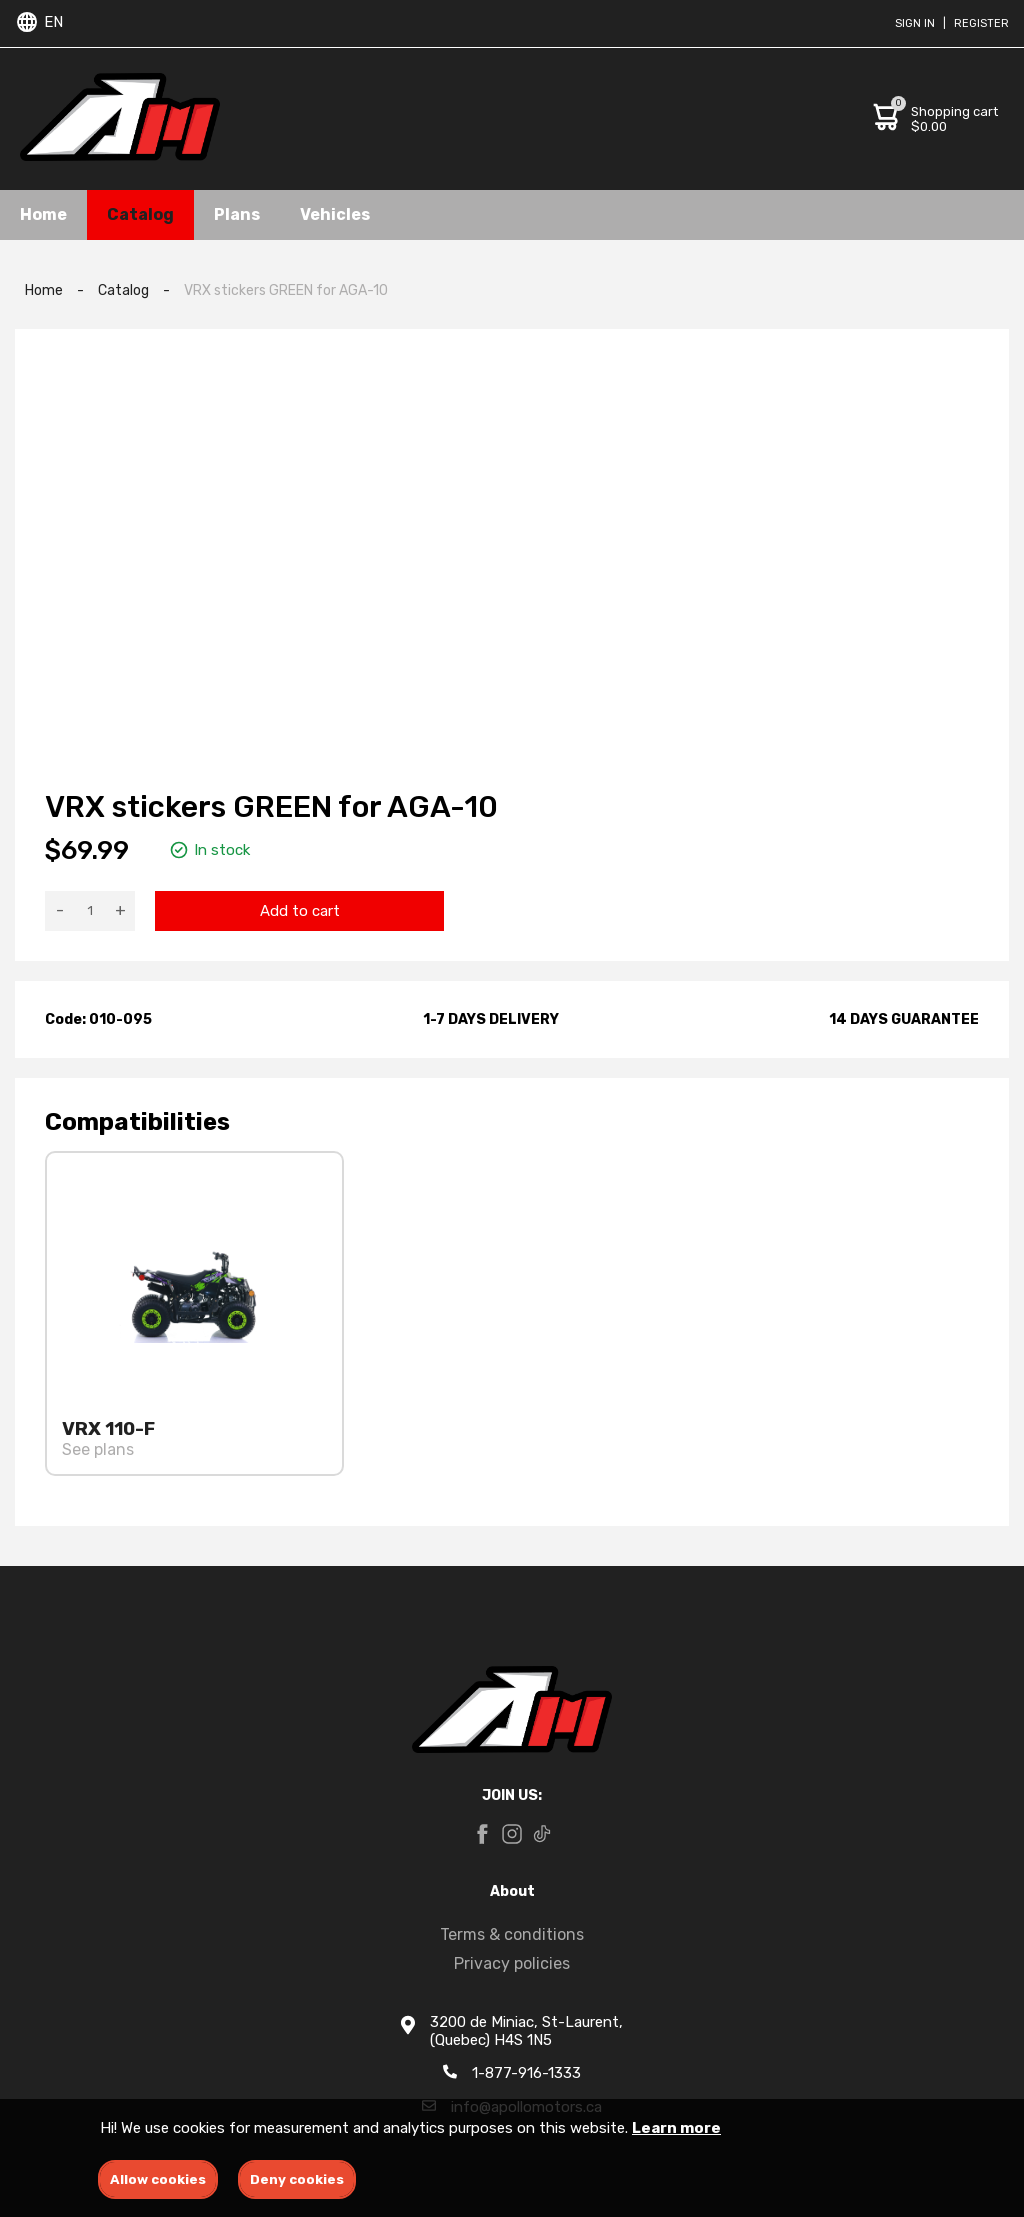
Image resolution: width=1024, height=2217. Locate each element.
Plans (237, 214)
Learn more (676, 2128)
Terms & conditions (512, 1934)
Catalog (140, 214)
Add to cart (300, 911)
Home (43, 214)
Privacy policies (512, 1963)
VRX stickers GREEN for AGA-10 (286, 290)
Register (981, 23)
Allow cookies (158, 2179)
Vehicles (335, 214)
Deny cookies (297, 2179)
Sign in (915, 23)
